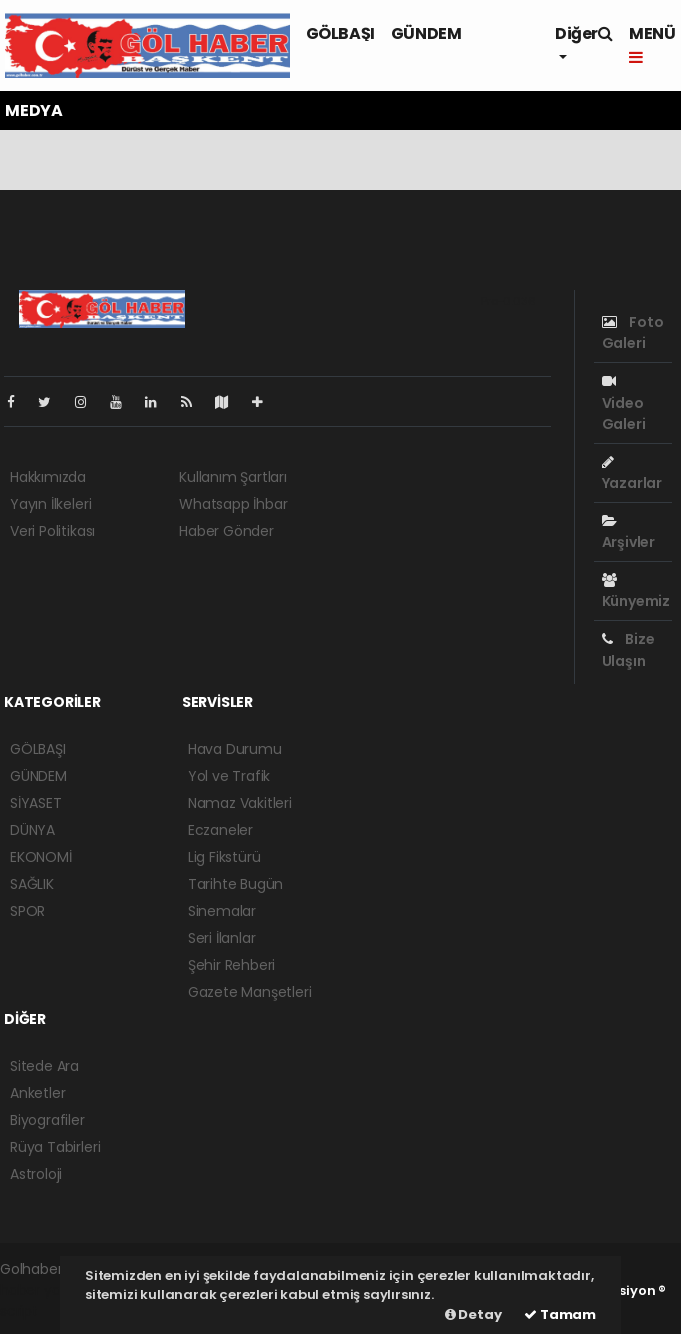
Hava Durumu (235, 749)
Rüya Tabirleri (55, 1147)
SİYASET (36, 803)
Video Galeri (624, 403)
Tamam (560, 1314)
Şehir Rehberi (232, 965)
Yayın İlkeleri (50, 504)
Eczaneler (220, 830)
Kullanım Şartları (233, 477)
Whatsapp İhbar (233, 504)
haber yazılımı (46, 1290)
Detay (473, 1314)
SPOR (27, 911)
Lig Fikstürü (224, 857)
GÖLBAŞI (340, 33)
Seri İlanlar (222, 938)
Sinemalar (222, 911)
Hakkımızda (48, 477)
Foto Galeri (633, 332)
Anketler (37, 1093)
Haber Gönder (226, 531)
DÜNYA (32, 830)
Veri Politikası (52, 531)
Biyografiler (47, 1120)
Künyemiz (636, 592)
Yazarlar (632, 474)
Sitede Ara (44, 1066)
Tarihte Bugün (236, 884)
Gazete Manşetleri (250, 992)
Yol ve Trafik (229, 776)
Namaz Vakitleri (240, 803)
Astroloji (36, 1174)
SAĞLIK (32, 884)
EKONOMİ (41, 857)
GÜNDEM (426, 33)
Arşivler (628, 533)
